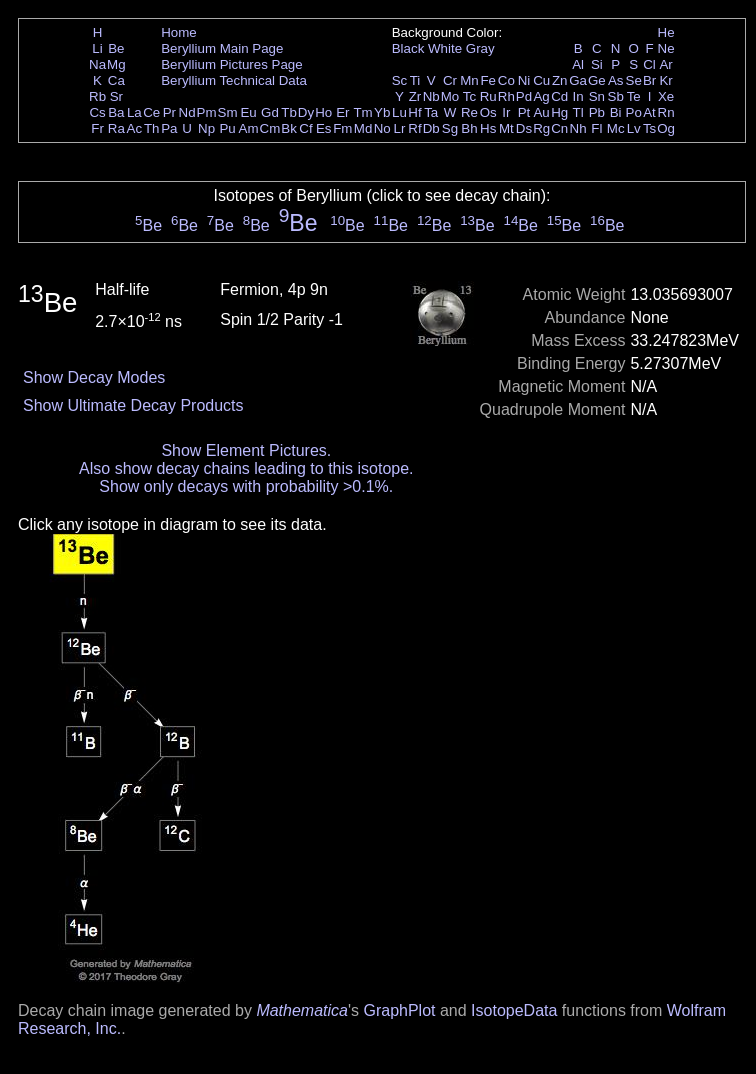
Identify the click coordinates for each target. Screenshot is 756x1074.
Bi (616, 112)
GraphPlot (399, 1010)
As (616, 80)
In (578, 96)
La (134, 112)
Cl (649, 64)
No (382, 128)
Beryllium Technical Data (234, 80)
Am (249, 128)
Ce (151, 112)
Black (408, 48)
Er (342, 112)
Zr (415, 96)
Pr (169, 112)
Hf (414, 112)
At (649, 112)
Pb (597, 112)
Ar (665, 64)
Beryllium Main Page (222, 48)
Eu (248, 112)
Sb (616, 96)
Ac (135, 128)
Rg (541, 128)
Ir (506, 112)
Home (179, 32)
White (445, 48)
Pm (207, 112)
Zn (560, 80)
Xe (666, 96)
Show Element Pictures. (246, 450)
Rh (506, 96)
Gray (480, 48)
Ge (597, 80)
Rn (666, 112)
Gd (270, 112)
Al (578, 64)
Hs (488, 128)
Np (206, 128)
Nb (431, 96)
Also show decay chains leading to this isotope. (246, 468)
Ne (666, 48)
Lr (400, 128)
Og (666, 128)
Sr (116, 96)
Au (541, 112)
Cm (270, 128)
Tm (362, 112)
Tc (469, 96)
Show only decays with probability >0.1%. (246, 486)
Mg (116, 64)
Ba (116, 112)
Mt (506, 128)
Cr (450, 80)
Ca (116, 80)
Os (488, 112)
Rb (97, 96)
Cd (559, 96)
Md (363, 128)
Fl (596, 128)
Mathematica (302, 1010)
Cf (305, 128)
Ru (488, 96)
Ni (524, 80)
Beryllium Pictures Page (231, 64)
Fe (488, 80)
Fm (342, 128)
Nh (578, 128)
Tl (578, 112)
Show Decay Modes (94, 377)
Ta (431, 112)
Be (116, 48)
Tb (289, 112)
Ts (649, 128)
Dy (306, 112)
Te (634, 96)
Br (649, 80)
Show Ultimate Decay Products (133, 405)
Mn (469, 80)
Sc (400, 80)
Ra (116, 128)
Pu (227, 128)
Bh (469, 128)
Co (506, 80)
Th (152, 128)
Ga (578, 80)
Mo (450, 96)
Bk (289, 128)
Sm (228, 112)
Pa (169, 128)
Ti (415, 80)
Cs (97, 112)
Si (597, 64)
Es (324, 128)
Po (634, 112)
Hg (559, 112)
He (666, 32)
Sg (450, 128)
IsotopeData (514, 1010)
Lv (634, 128)
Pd (524, 96)
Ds (524, 128)
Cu (541, 80)
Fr (97, 128)
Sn (597, 96)
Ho (323, 112)
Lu (399, 112)
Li (97, 48)
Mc (616, 128)
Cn (559, 128)
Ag (541, 96)
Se (634, 80)
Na (97, 64)
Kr (665, 80)
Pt (524, 112)
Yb (382, 112)
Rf (414, 128)
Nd (187, 112)
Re (469, 112)
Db (431, 128)
